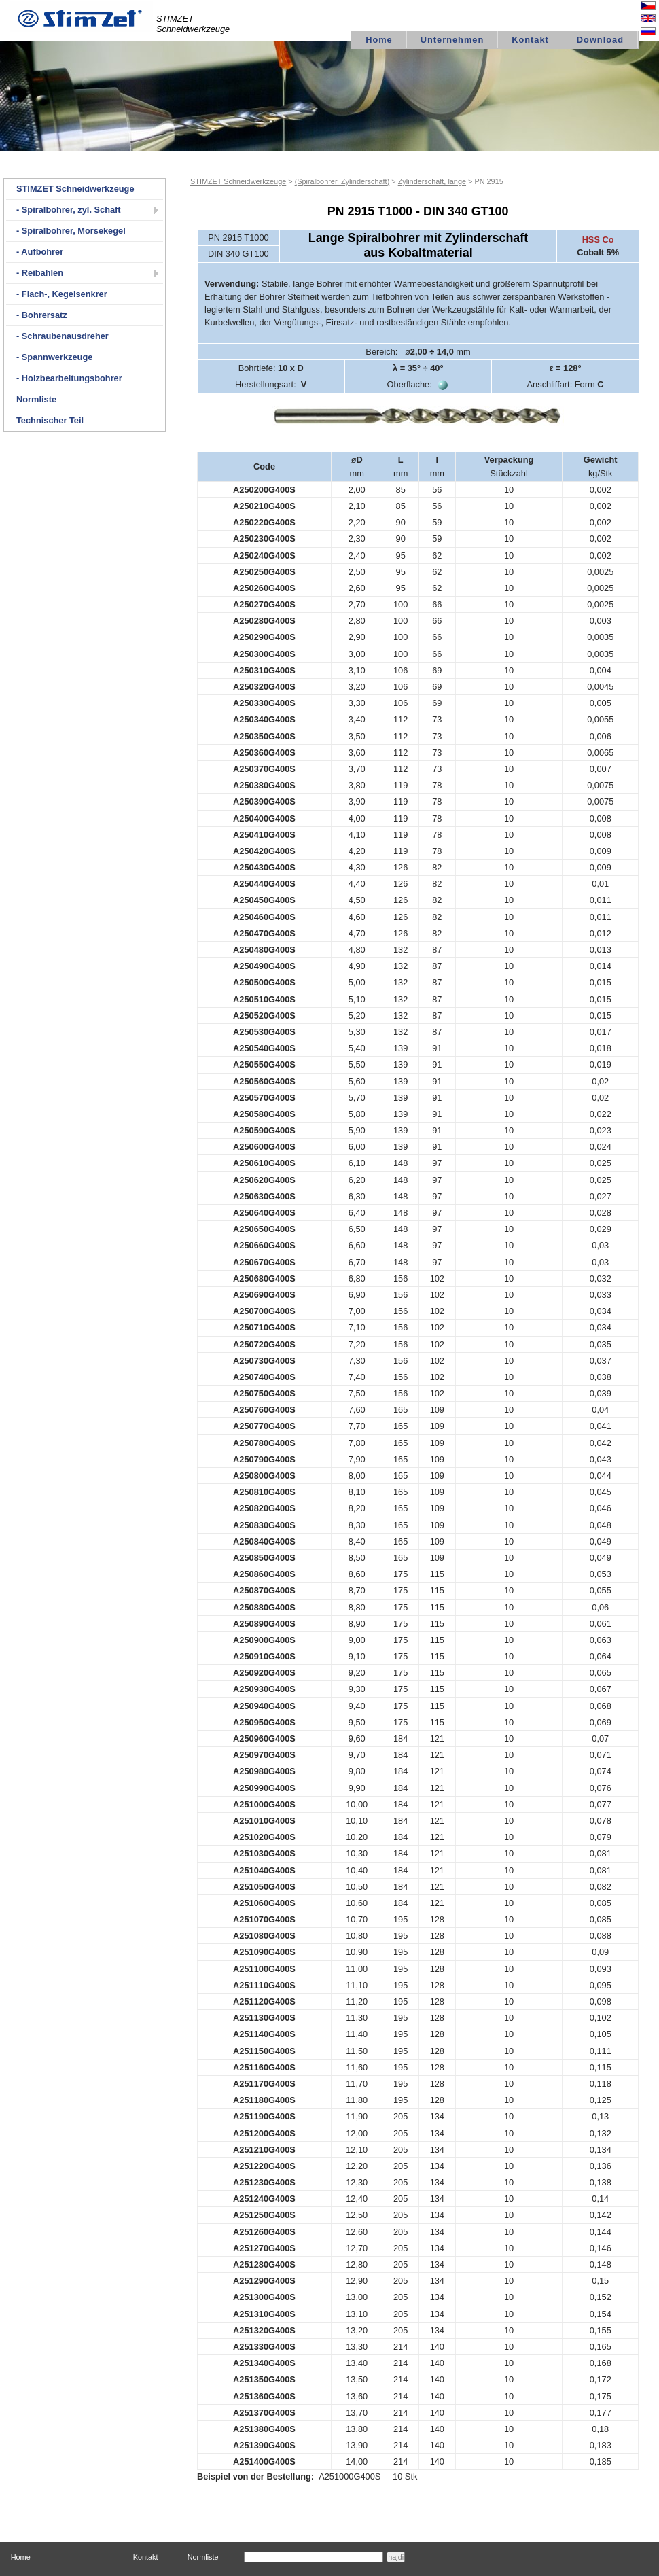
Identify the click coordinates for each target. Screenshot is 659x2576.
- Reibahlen (39, 273)
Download (600, 40)
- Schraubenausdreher (62, 336)
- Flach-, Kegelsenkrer (61, 294)
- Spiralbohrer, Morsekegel (71, 231)
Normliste (36, 399)
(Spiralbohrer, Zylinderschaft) (342, 181)
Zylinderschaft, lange (432, 181)
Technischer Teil (50, 420)
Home (379, 40)
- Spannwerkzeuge (54, 357)
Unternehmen (452, 40)
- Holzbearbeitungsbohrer (69, 378)
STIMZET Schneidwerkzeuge (75, 188)
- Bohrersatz (41, 315)
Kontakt (530, 40)
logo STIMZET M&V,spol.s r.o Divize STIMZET (81, 16)
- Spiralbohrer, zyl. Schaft (68, 210)
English (635, 20)
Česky (637, 7)
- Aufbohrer (39, 252)
